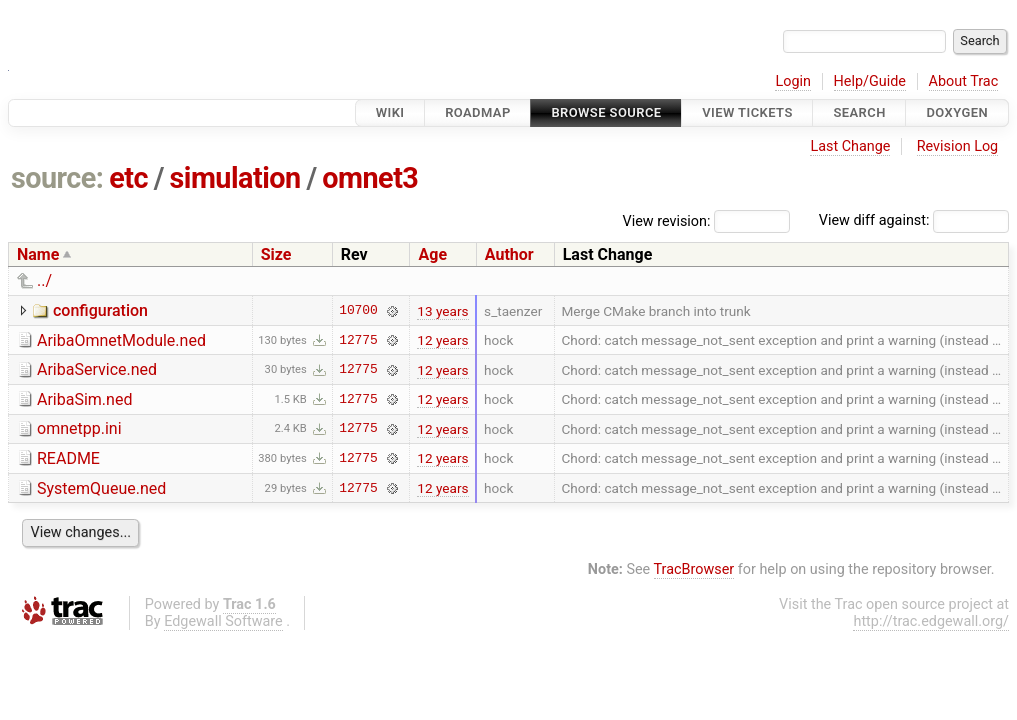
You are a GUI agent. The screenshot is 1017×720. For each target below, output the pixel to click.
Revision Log (958, 146)
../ (44, 280)
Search (859, 112)
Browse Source (606, 112)
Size (276, 254)
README (68, 458)
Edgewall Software (223, 621)
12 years (442, 340)
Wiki (390, 112)
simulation (235, 178)
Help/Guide (870, 81)
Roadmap (478, 112)
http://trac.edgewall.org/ (931, 621)
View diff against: (914, 220)
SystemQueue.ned (101, 488)
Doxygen (957, 112)
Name (38, 254)
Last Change (850, 146)
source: (57, 178)
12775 (358, 340)
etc (128, 178)
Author (509, 254)
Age (432, 254)
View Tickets (747, 112)
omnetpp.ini (79, 428)
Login (793, 81)
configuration (100, 310)
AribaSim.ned (84, 399)
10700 (358, 311)
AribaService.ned (97, 369)
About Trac (964, 81)
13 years (442, 311)
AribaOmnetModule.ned (121, 340)
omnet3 (370, 178)
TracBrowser (694, 569)
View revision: (667, 220)
